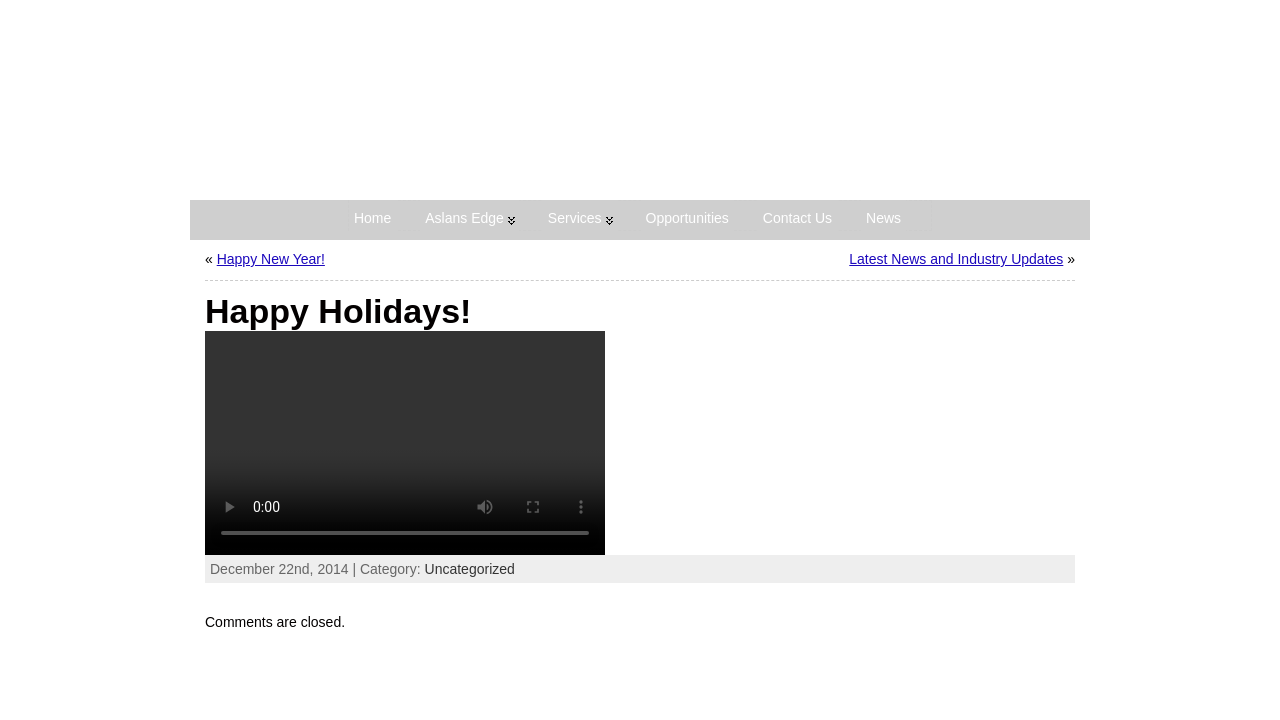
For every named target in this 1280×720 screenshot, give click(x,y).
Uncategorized (470, 569)
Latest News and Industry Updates (956, 259)
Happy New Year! (271, 259)
